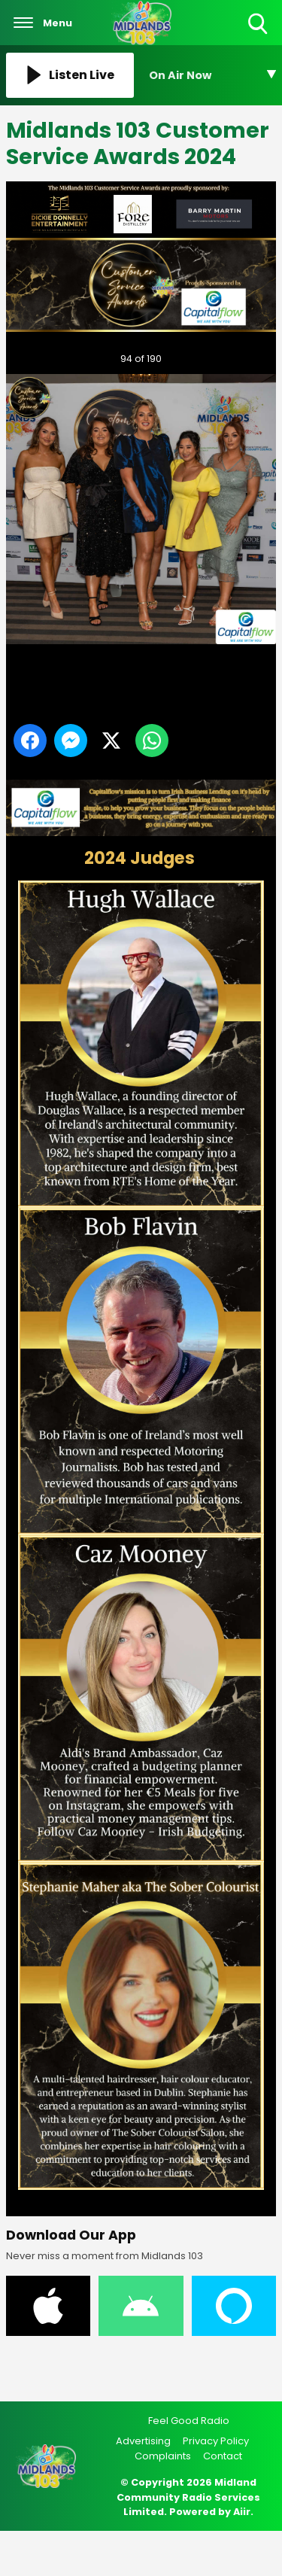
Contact (222, 2456)
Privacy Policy (216, 2441)
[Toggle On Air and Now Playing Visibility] (213, 75)
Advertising (143, 2441)
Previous (37, 355)
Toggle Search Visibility (259, 24)
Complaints (163, 2456)
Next (240, 355)
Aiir (241, 2511)
